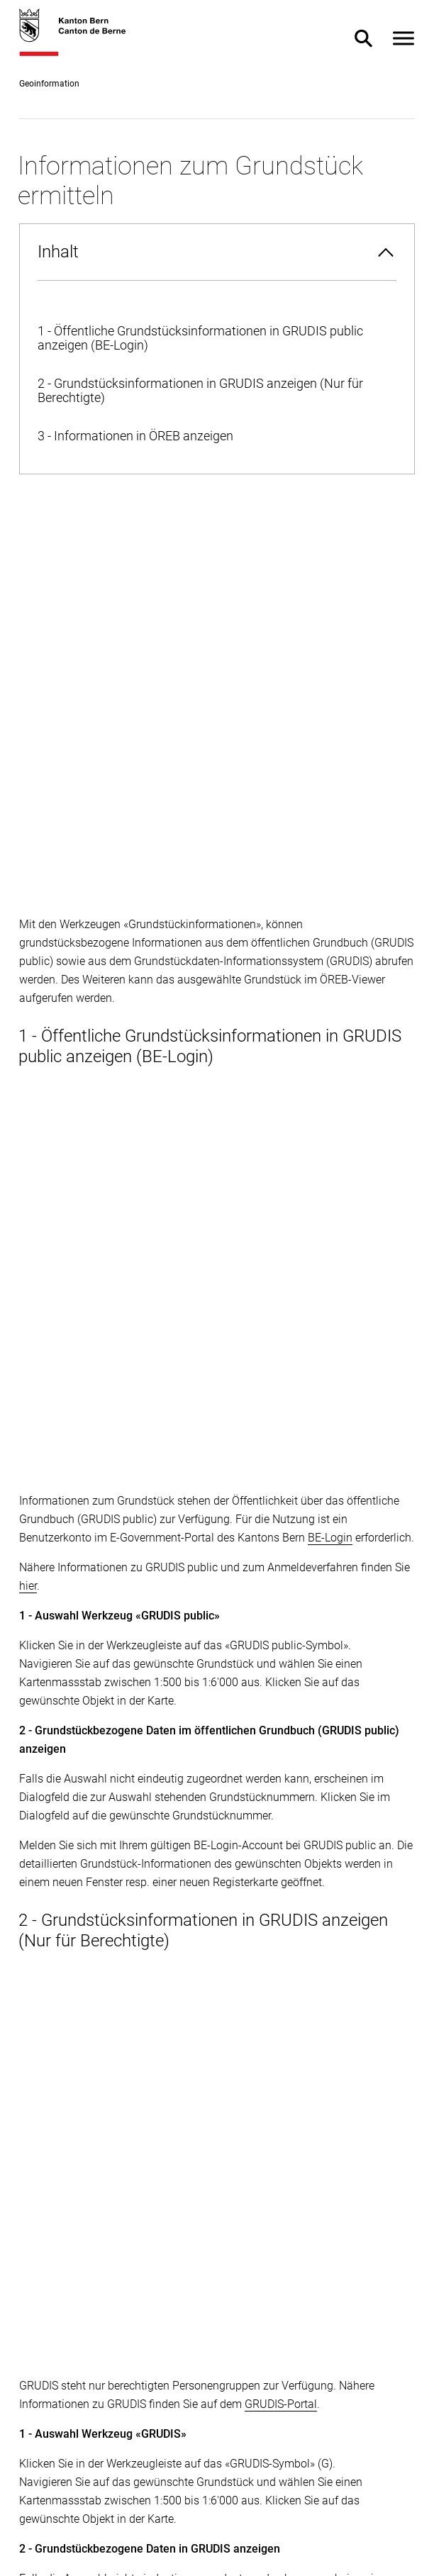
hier (28, 819)
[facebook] (30, 2340)
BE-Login (330, 771)
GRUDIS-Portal (281, 1254)
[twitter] (63, 2340)
